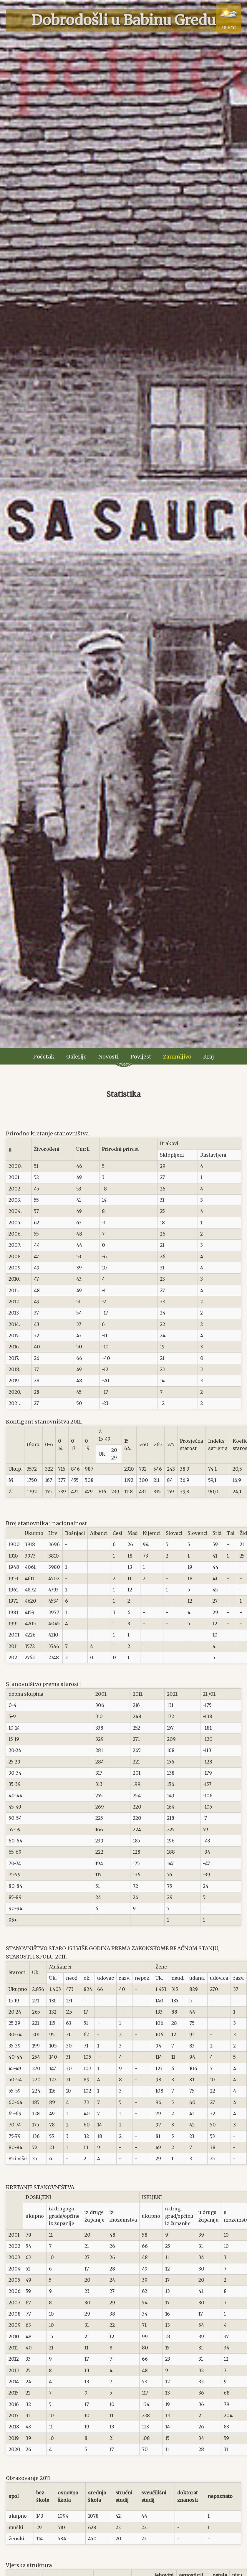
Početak (43, 1056)
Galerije (76, 1056)
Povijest (140, 1056)
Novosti (108, 1056)
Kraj (208, 1056)
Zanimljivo (177, 1056)
